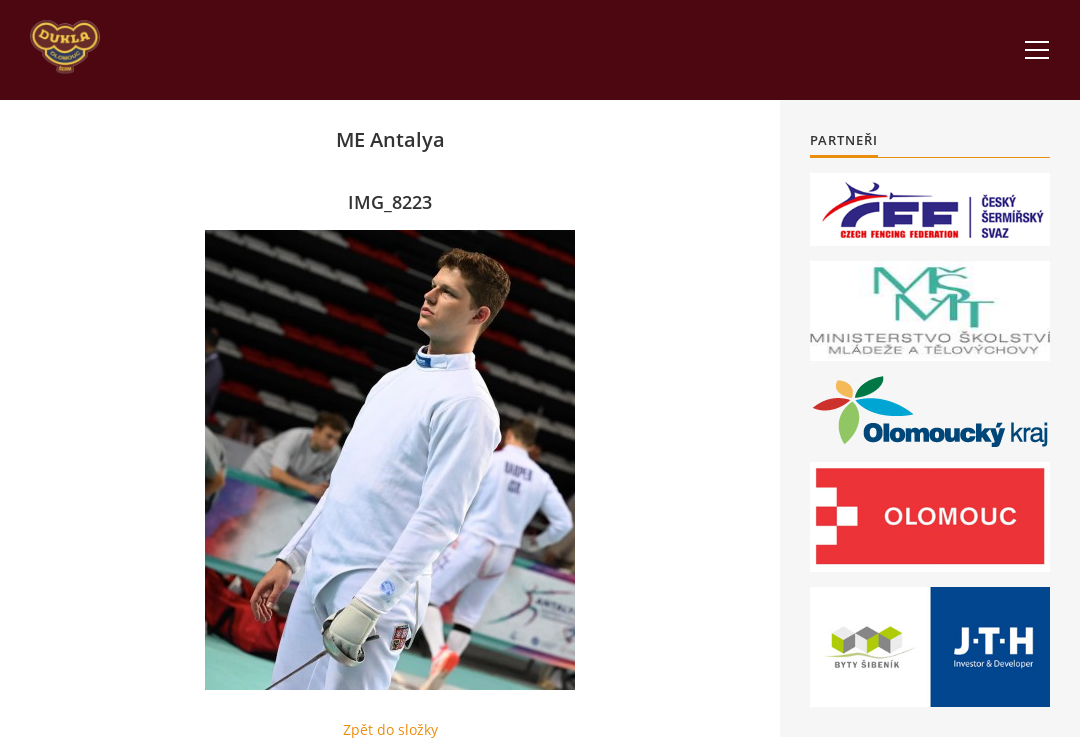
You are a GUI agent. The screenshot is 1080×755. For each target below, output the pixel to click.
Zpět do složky (390, 729)
